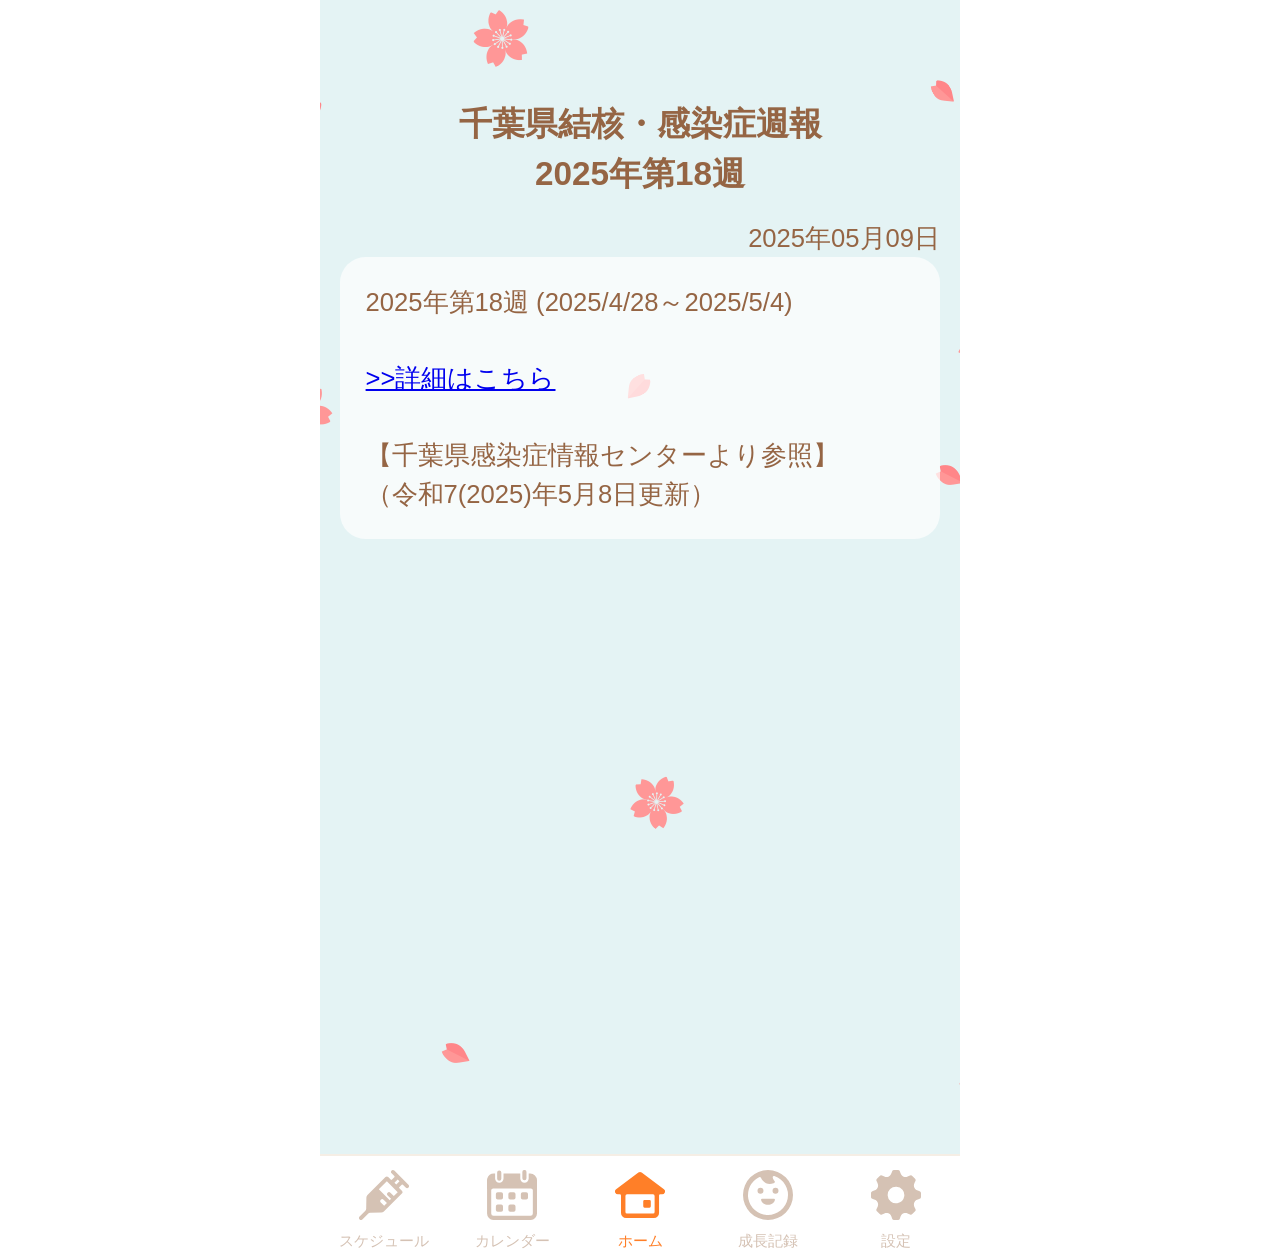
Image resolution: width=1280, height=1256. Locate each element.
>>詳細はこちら (461, 378)
